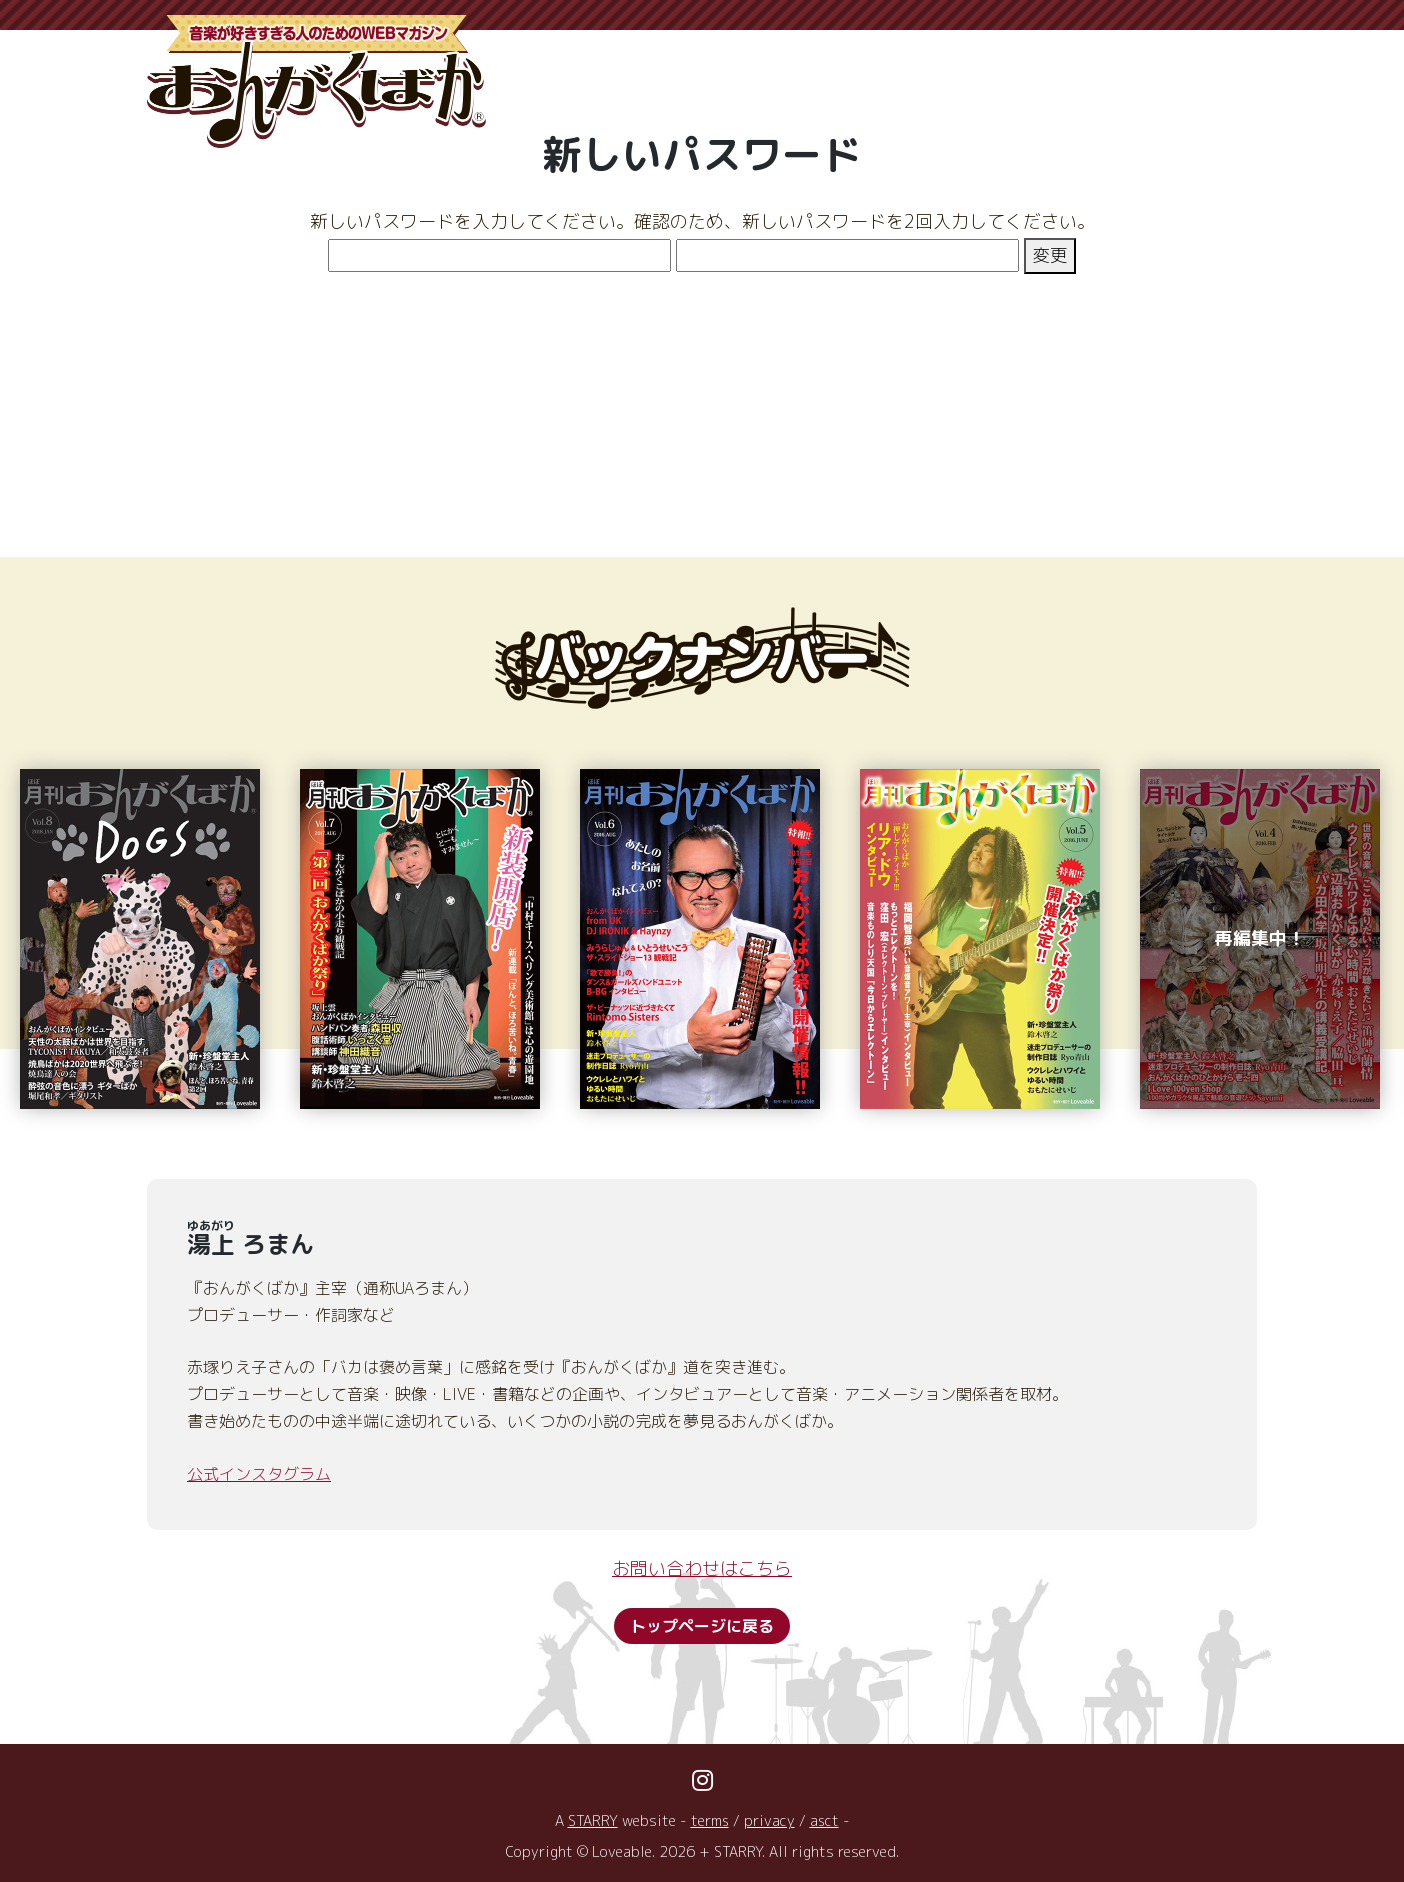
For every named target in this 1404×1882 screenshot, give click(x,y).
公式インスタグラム (259, 1474)
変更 (1050, 255)
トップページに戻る (702, 1626)
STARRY (592, 1821)
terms (709, 1821)
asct (825, 1821)
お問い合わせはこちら (702, 1568)
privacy (769, 1821)
